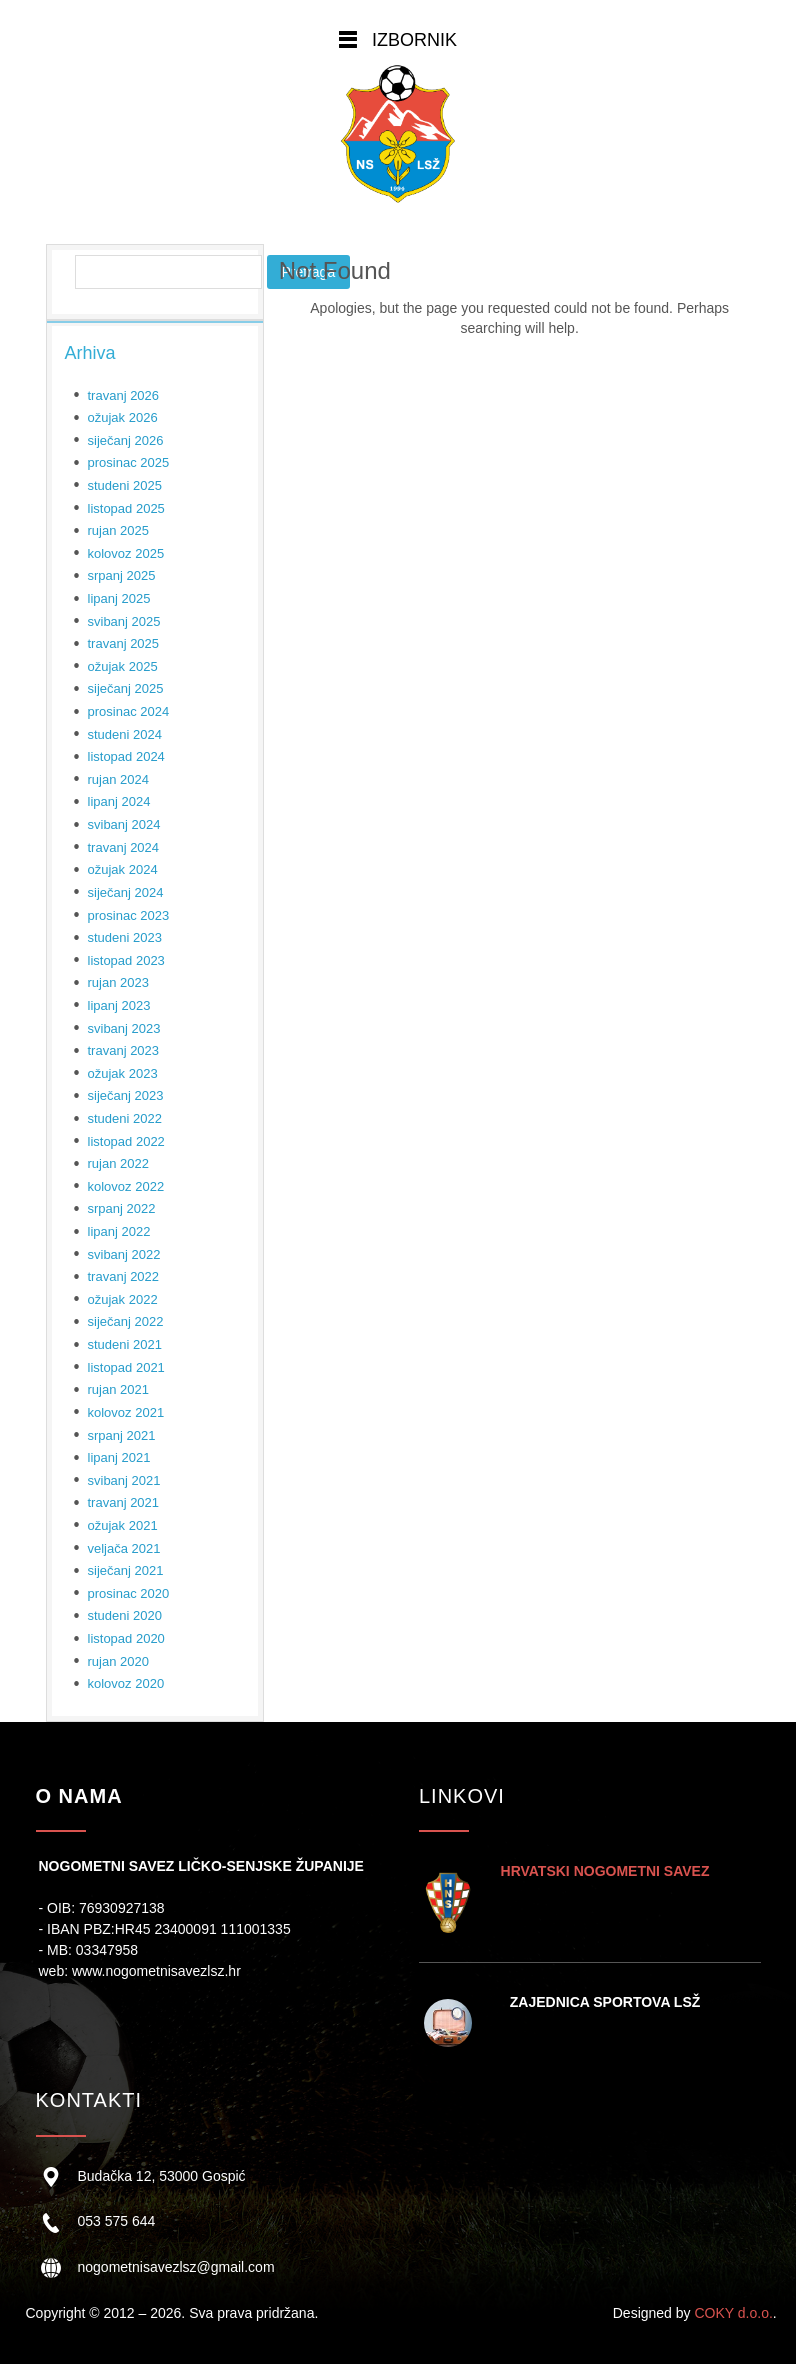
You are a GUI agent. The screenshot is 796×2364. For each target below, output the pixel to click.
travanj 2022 (124, 1276)
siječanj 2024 (126, 892)
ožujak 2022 (123, 1299)
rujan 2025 (118, 530)
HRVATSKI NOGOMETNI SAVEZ (605, 1871)
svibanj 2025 (124, 621)
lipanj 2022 (119, 1231)
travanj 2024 (124, 847)
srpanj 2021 (122, 1435)
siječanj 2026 (126, 440)
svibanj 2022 (124, 1254)
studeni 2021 (125, 1344)
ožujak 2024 (123, 869)
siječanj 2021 (126, 1570)
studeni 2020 (125, 1615)
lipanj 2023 (119, 1005)
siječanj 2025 (126, 688)
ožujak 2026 (123, 417)
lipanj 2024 (119, 801)
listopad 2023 (126, 960)
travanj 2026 (124, 395)
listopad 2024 (126, 756)
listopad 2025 (126, 508)
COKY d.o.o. (733, 2313)
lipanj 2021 (119, 1457)
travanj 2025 (124, 643)
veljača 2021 (124, 1548)
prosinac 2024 (129, 711)
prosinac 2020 (129, 1593)
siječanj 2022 (126, 1321)
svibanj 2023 (124, 1028)
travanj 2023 (124, 1050)
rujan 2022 (118, 1163)
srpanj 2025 (122, 575)
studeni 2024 (125, 734)
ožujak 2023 (123, 1073)
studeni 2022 (125, 1118)
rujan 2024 (118, 779)
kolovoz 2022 (126, 1186)
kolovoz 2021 (126, 1412)
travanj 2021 (124, 1502)
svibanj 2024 (124, 824)
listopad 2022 (126, 1141)
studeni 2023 (125, 937)
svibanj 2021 (124, 1480)
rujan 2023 (118, 982)
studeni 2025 (125, 485)
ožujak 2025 (123, 666)
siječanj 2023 (126, 1095)
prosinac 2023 (129, 915)
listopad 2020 (126, 1638)
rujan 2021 (118, 1389)
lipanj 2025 (119, 598)
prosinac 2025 (129, 462)
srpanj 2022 (122, 1208)
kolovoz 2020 (126, 1683)
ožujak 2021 (123, 1525)
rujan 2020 (118, 1661)
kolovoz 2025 (126, 553)
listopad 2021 (126, 1367)
